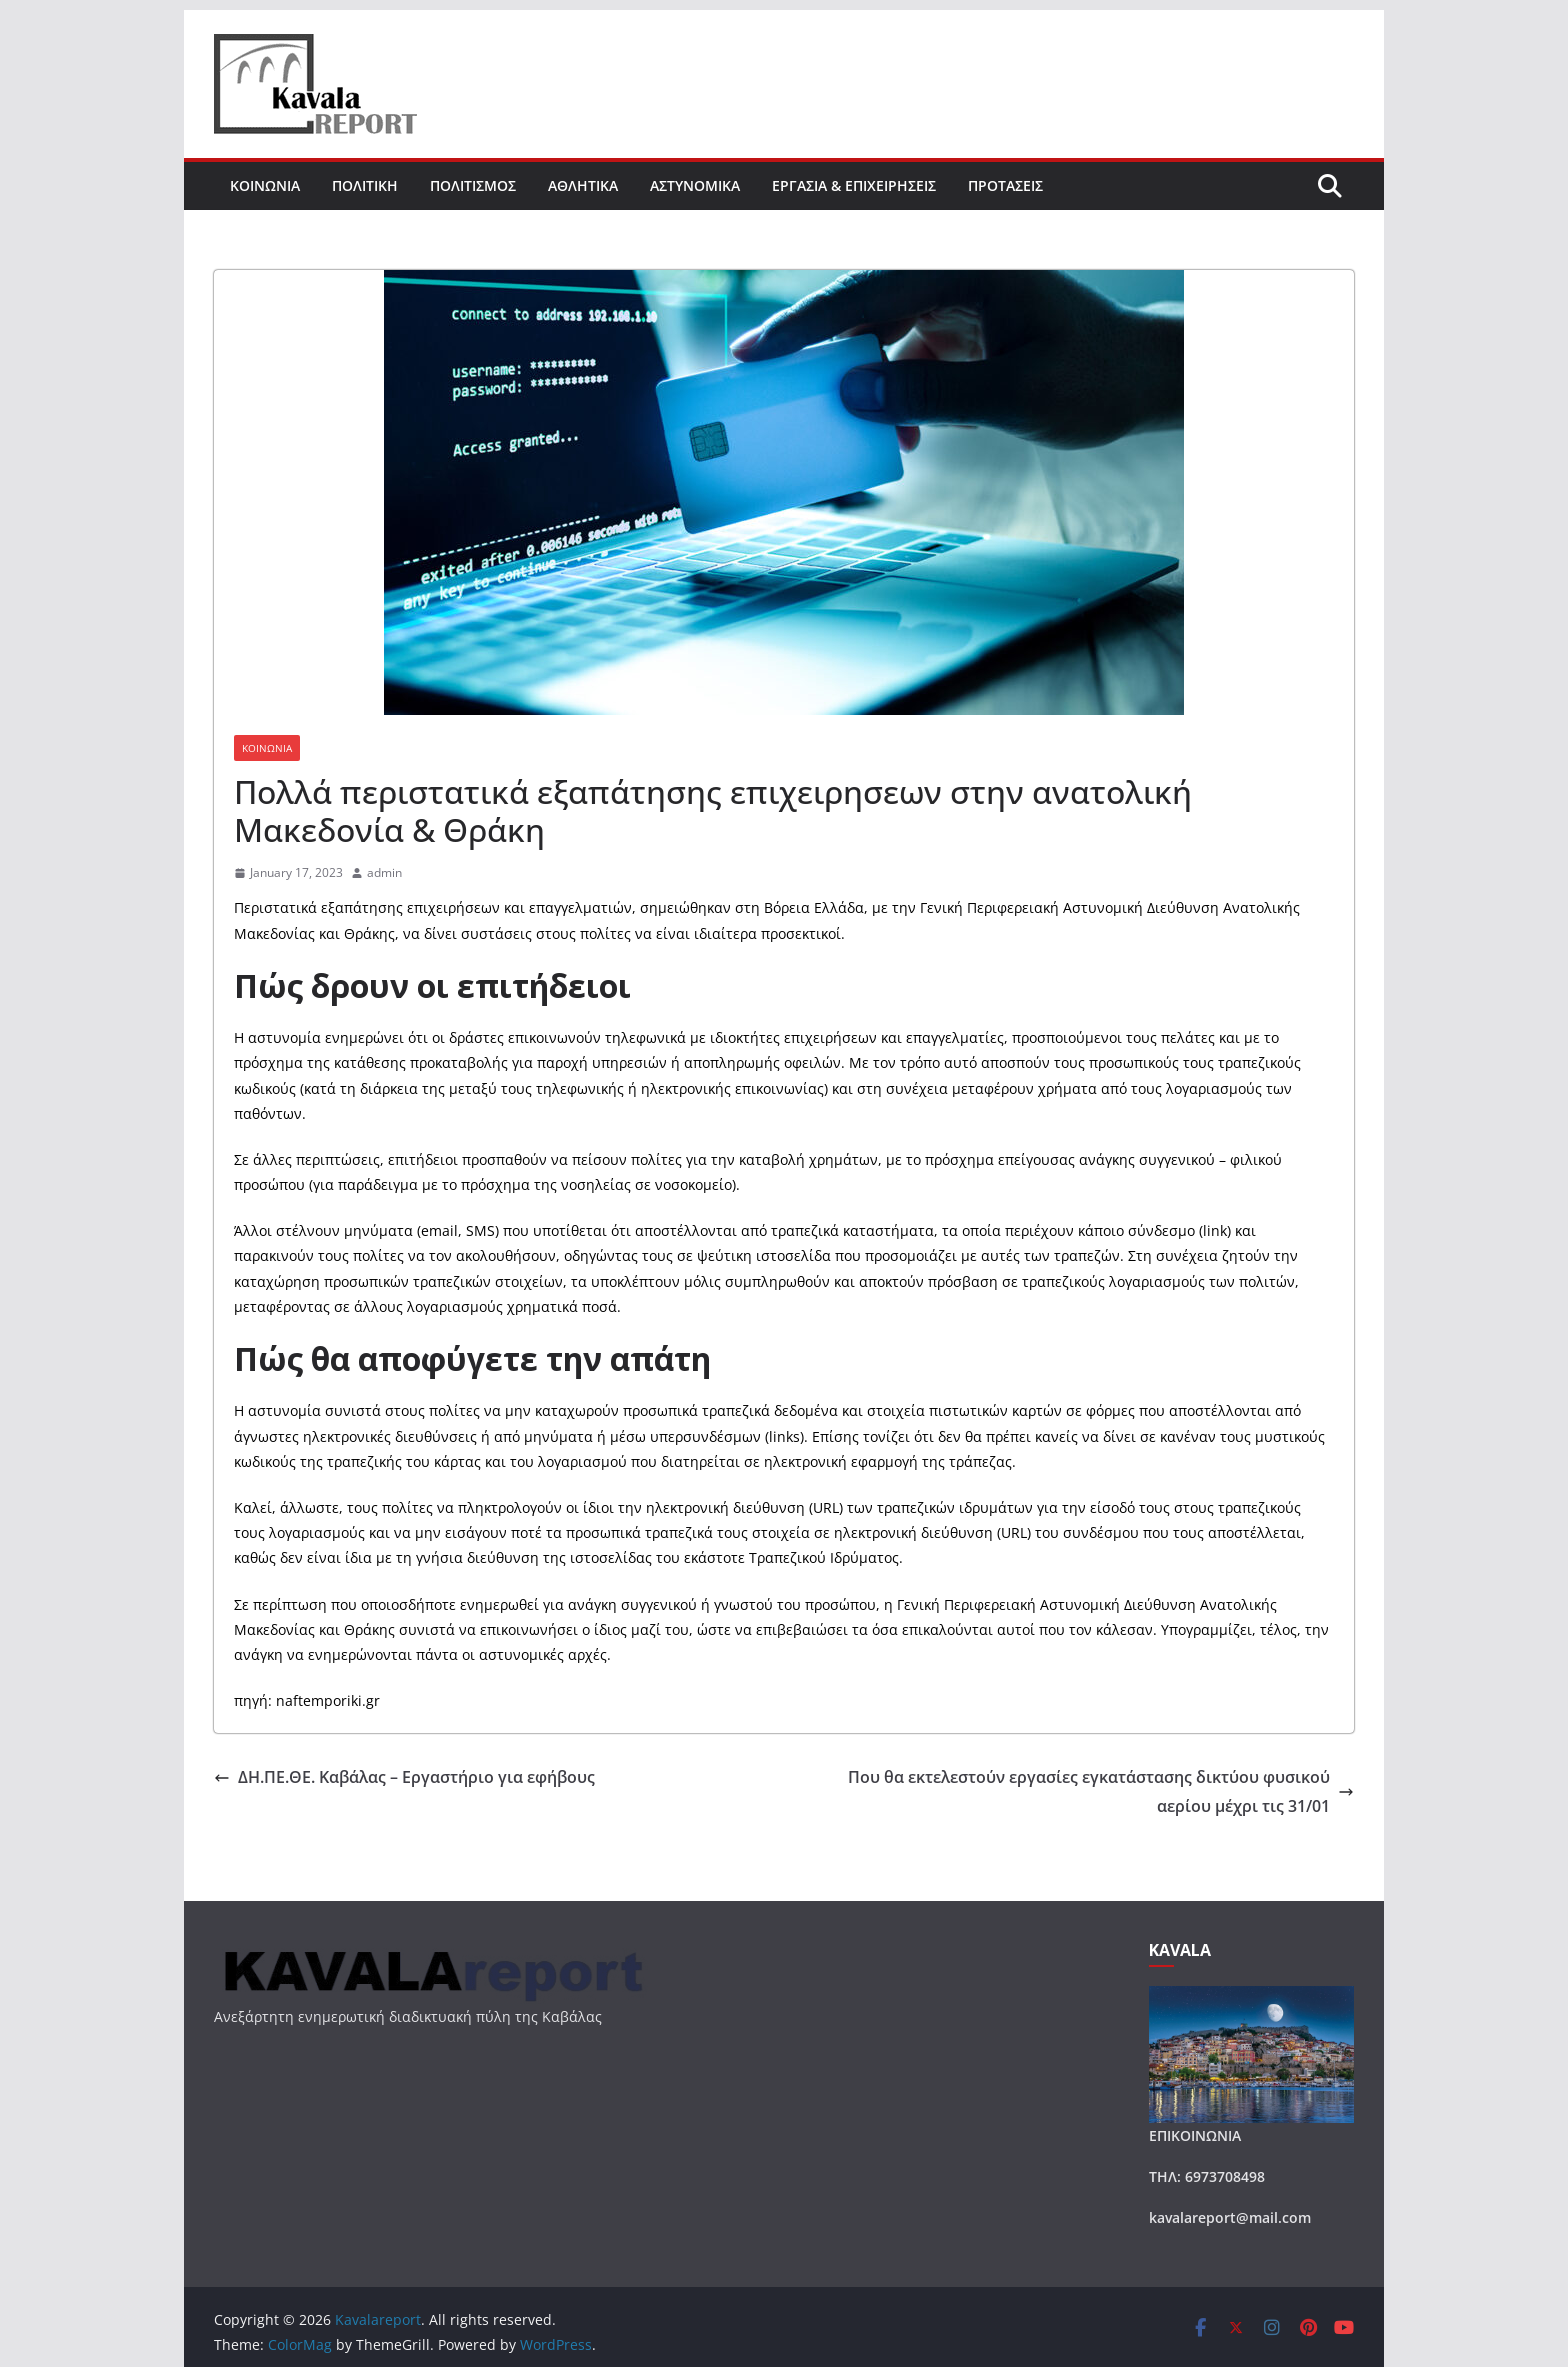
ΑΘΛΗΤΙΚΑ (583, 185)
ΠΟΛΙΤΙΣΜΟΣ (473, 185)
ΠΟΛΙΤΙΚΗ (365, 185)
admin (384, 872)
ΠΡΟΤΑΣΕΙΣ (1005, 185)
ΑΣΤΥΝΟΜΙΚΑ (695, 185)
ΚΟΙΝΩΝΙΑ (265, 185)
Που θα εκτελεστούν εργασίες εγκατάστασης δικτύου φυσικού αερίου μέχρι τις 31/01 (1101, 1791)
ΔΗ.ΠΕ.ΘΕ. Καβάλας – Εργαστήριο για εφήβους (404, 1777)
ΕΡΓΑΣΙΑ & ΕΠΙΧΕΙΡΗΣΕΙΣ (854, 185)
